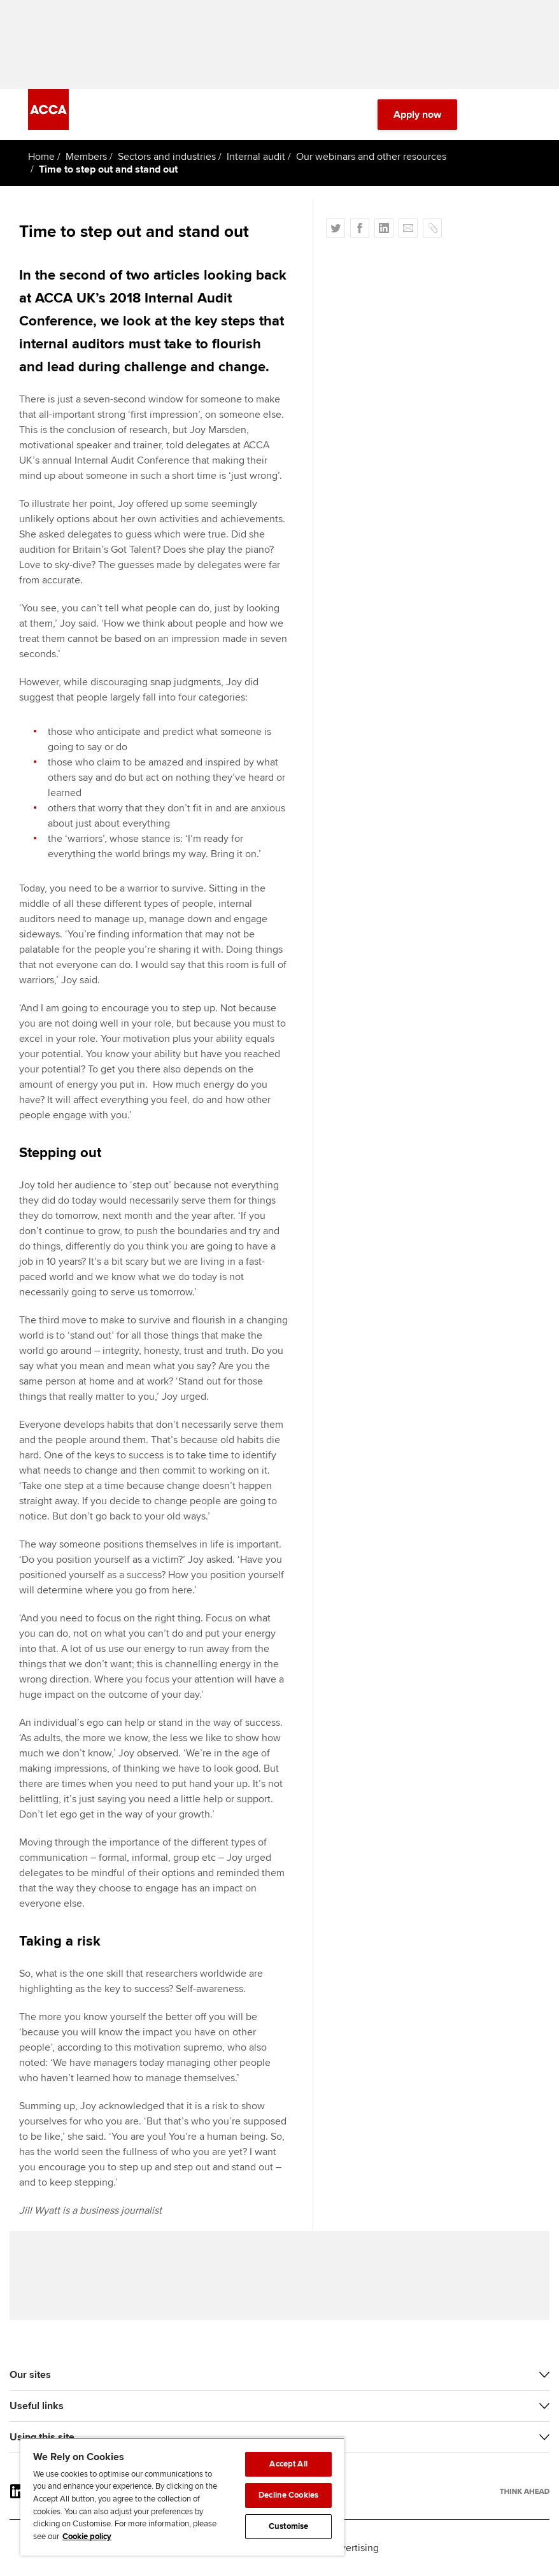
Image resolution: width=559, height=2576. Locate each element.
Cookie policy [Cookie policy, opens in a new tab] (86, 2536)
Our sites (30, 2374)
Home (41, 156)
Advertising (354, 2548)
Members (86, 156)
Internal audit (256, 156)
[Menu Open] (523, 114)
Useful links (37, 2406)
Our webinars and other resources (371, 156)
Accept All (288, 2464)
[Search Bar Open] (487, 114)
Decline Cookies (288, 2495)
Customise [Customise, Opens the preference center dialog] (288, 2526)
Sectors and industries (167, 156)
